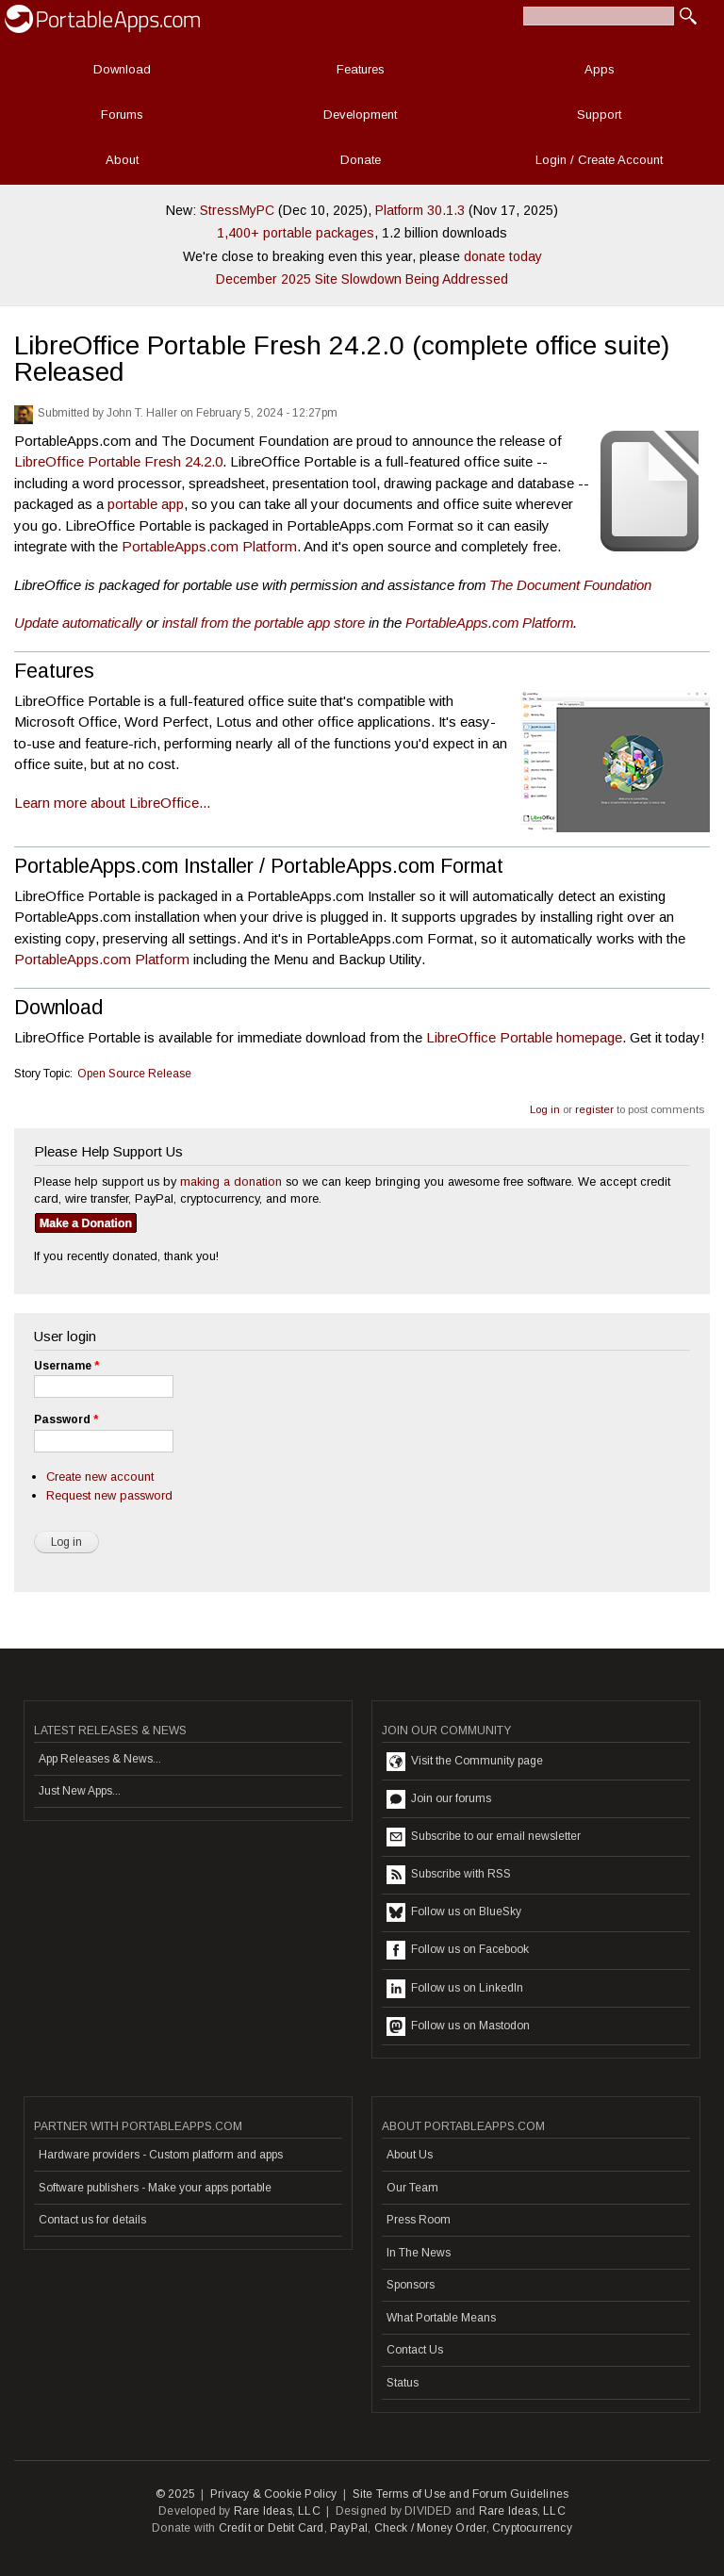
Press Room (419, 2219)
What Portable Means (441, 2317)
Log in (545, 1109)
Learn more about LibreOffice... (112, 803)
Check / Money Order (430, 2528)
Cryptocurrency (532, 2528)
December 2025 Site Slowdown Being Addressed (362, 279)
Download (122, 69)
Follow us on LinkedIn (455, 1988)
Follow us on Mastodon (458, 2026)
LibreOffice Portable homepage (524, 1037)
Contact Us (415, 2349)
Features (361, 69)
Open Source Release (134, 1073)
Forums (122, 114)
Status (403, 2382)
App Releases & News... (100, 1758)
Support (599, 114)
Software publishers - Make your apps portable (155, 2187)
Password (66, 1419)
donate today (503, 256)
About (122, 160)
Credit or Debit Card (271, 2528)
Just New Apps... (80, 1790)
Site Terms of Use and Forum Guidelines (461, 2494)
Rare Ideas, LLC (277, 2511)
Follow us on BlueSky (454, 1912)
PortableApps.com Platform (209, 546)
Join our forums (439, 1799)
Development (360, 114)
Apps (599, 69)
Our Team (412, 2187)
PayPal (349, 2528)
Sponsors (411, 2284)
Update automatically (78, 623)
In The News (419, 2252)
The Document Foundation (570, 585)
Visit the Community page (465, 1761)
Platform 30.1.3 (420, 210)
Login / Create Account (599, 160)
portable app (145, 504)
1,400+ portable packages (295, 232)
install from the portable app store (263, 623)
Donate (360, 160)
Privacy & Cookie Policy (273, 2494)
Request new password (109, 1495)
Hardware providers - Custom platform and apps (161, 2154)
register (594, 1109)
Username (66, 1365)
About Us (410, 2154)
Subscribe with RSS (449, 1874)
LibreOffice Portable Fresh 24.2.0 (118, 461)
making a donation (231, 1181)
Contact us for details (92, 2219)
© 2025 (175, 2494)
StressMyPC (237, 210)
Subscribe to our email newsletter (484, 1837)
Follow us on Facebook (458, 1950)
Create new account (100, 1476)
